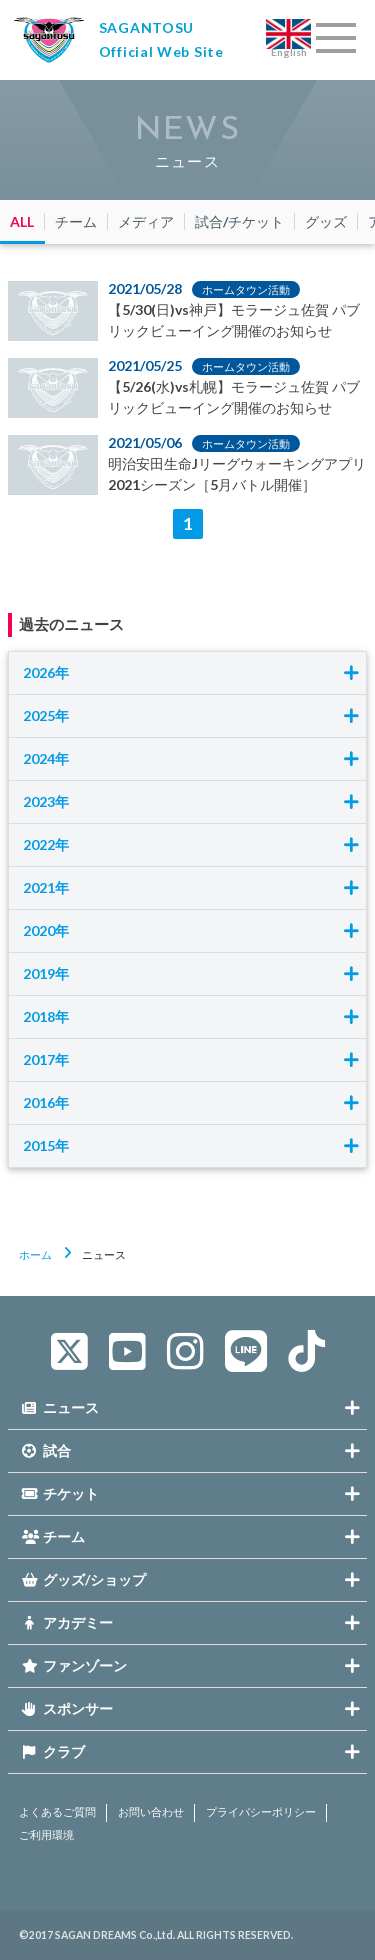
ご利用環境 (46, 1835)
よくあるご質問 (57, 1812)
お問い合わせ (151, 1812)
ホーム (35, 1254)
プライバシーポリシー (261, 1812)
